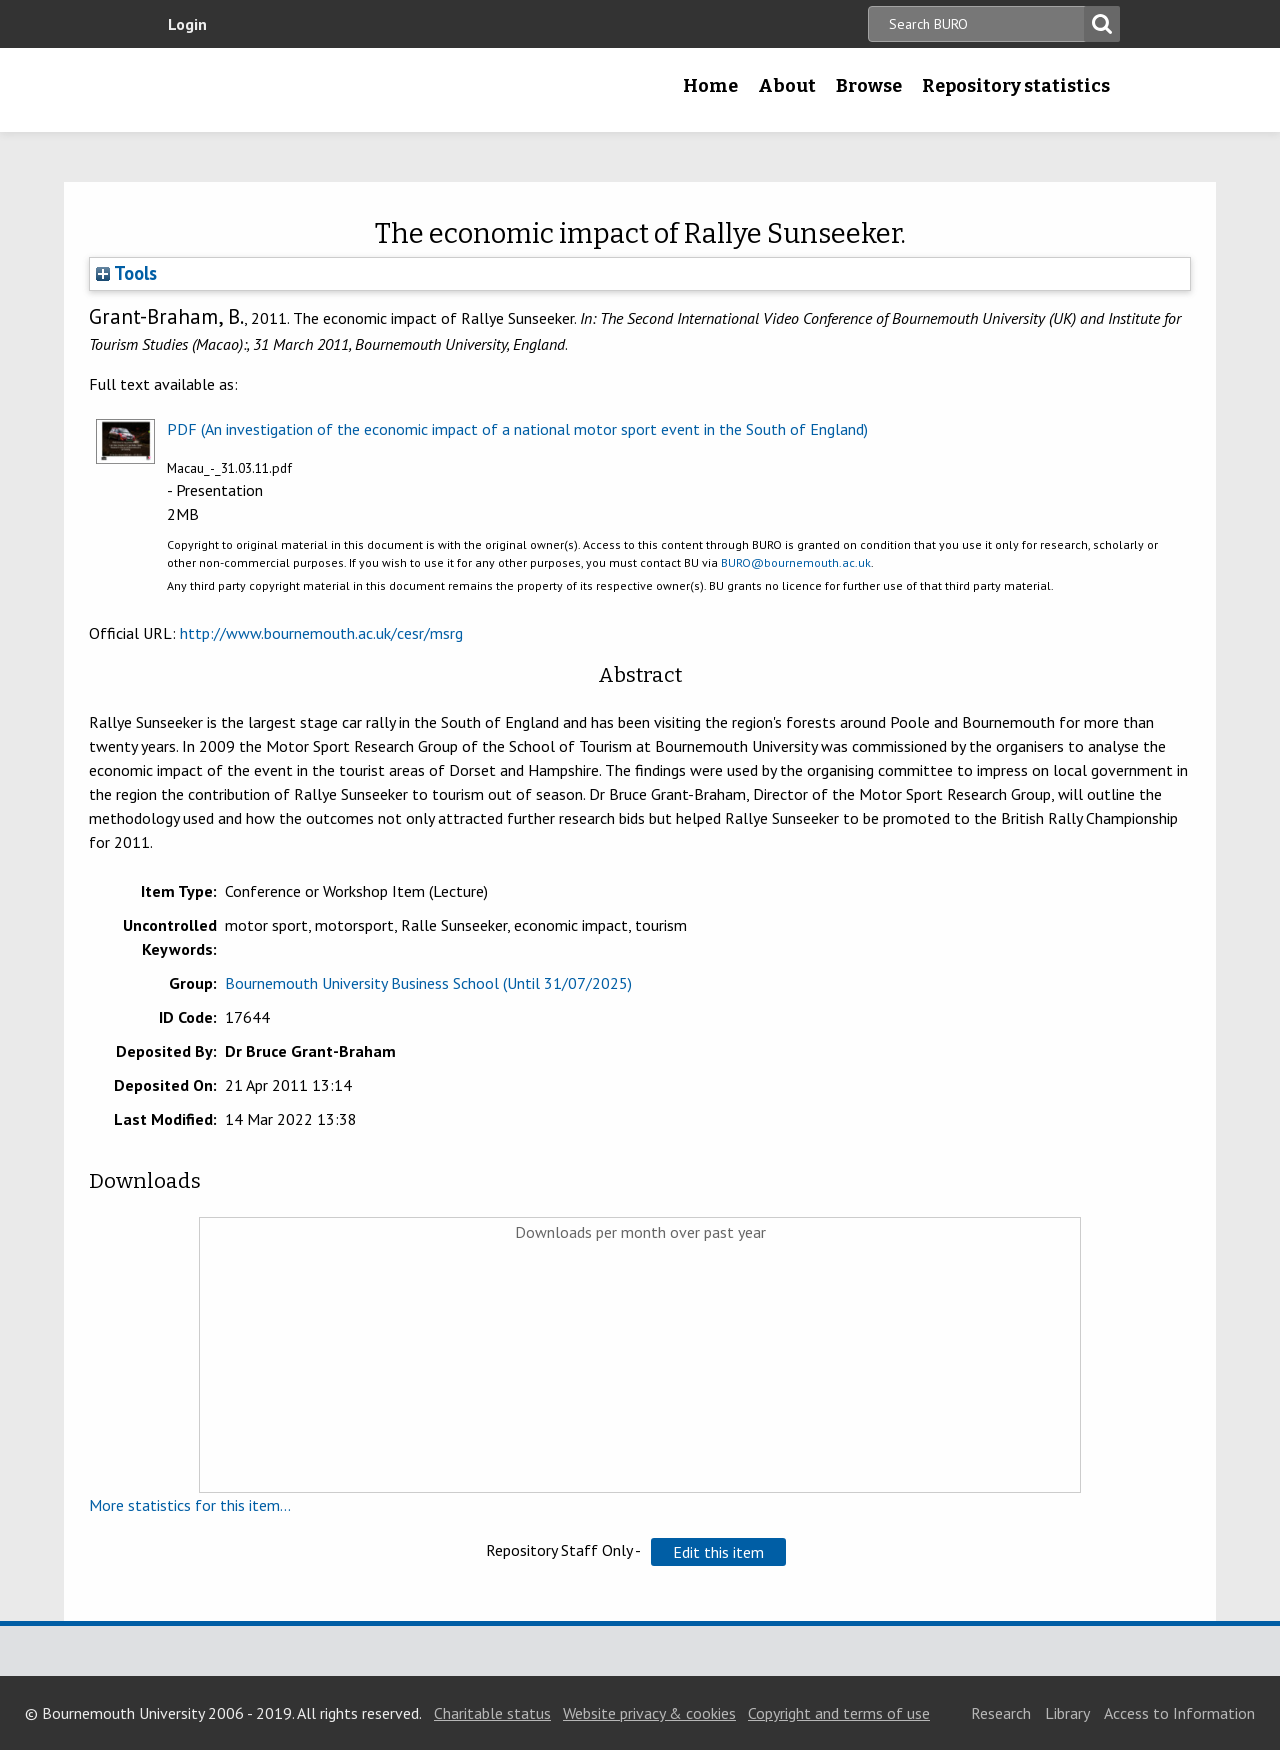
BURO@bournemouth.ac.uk (796, 562)
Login (187, 24)
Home (710, 86)
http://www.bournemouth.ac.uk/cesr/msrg (321, 633)
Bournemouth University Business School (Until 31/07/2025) (428, 983)
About (787, 86)
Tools (126, 273)
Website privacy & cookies (649, 1713)
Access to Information (1179, 1713)
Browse (869, 86)
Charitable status (492, 1713)
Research (1001, 1713)
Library (1067, 1713)
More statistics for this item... (190, 1505)
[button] (718, 1552)
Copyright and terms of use (839, 1713)
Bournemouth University (285, 90)
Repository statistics (1016, 86)
